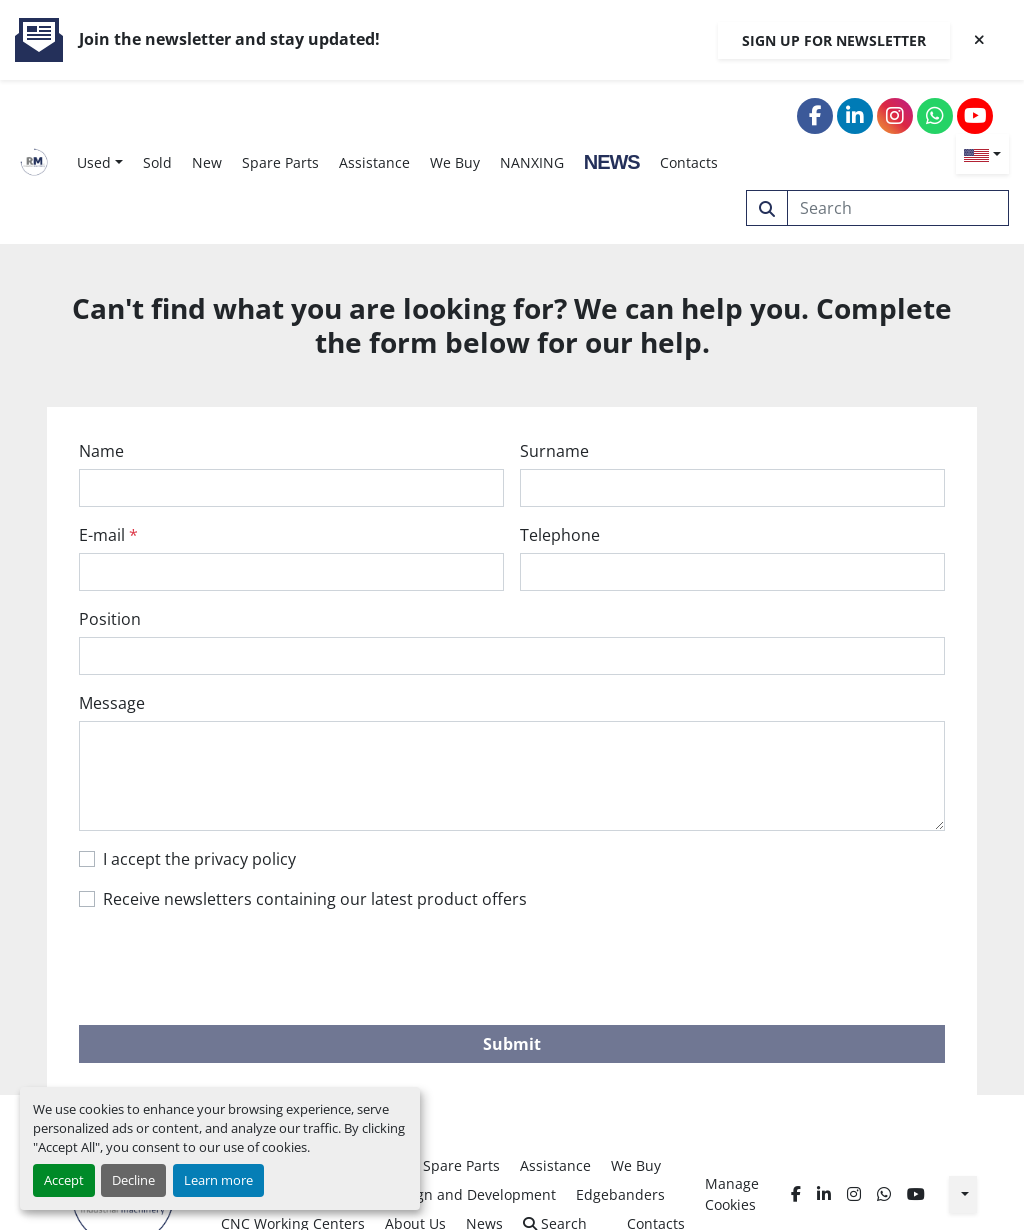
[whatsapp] (935, 116)
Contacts (689, 162)
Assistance (374, 162)
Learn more (218, 1180)
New (207, 162)
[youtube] (975, 116)
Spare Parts (280, 162)
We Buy (455, 162)
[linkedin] (855, 116)
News (612, 162)
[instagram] (895, 116)
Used (94, 162)
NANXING (532, 162)
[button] (100, 162)
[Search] (898, 208)
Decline (133, 1180)
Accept (64, 1180)
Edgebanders (620, 1194)
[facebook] (815, 116)
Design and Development (471, 1194)
